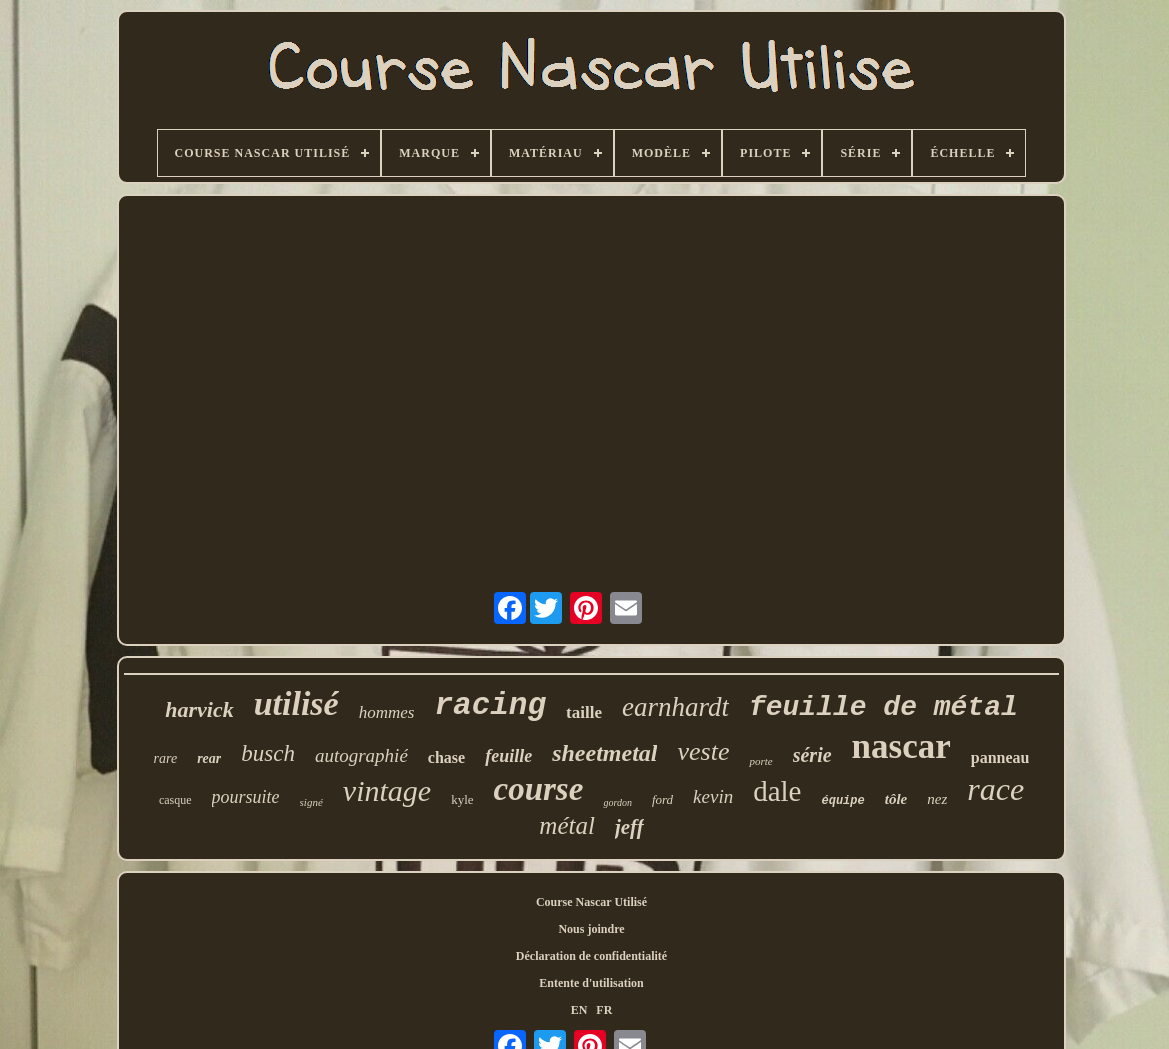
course (539, 789)
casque (175, 800)
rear (209, 758)
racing (490, 705)
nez (937, 799)
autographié (361, 755)
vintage (387, 790)
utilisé (296, 703)
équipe (843, 801)
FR (604, 1010)
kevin (713, 796)
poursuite (246, 797)
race (995, 789)
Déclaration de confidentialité (591, 956)
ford (662, 799)
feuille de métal (883, 707)
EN (579, 1010)
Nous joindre (591, 929)
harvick (199, 709)
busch (268, 753)
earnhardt (675, 707)
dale (777, 791)
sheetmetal (604, 753)
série (812, 755)
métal (567, 825)
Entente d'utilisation (591, 983)
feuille (508, 756)
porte (760, 761)
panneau (1000, 757)
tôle (896, 799)
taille (584, 712)
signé (311, 802)
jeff (629, 827)
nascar (901, 746)
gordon (617, 802)
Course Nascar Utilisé (591, 902)
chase (446, 757)
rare (166, 758)
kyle (462, 799)
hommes (387, 712)
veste (703, 751)
